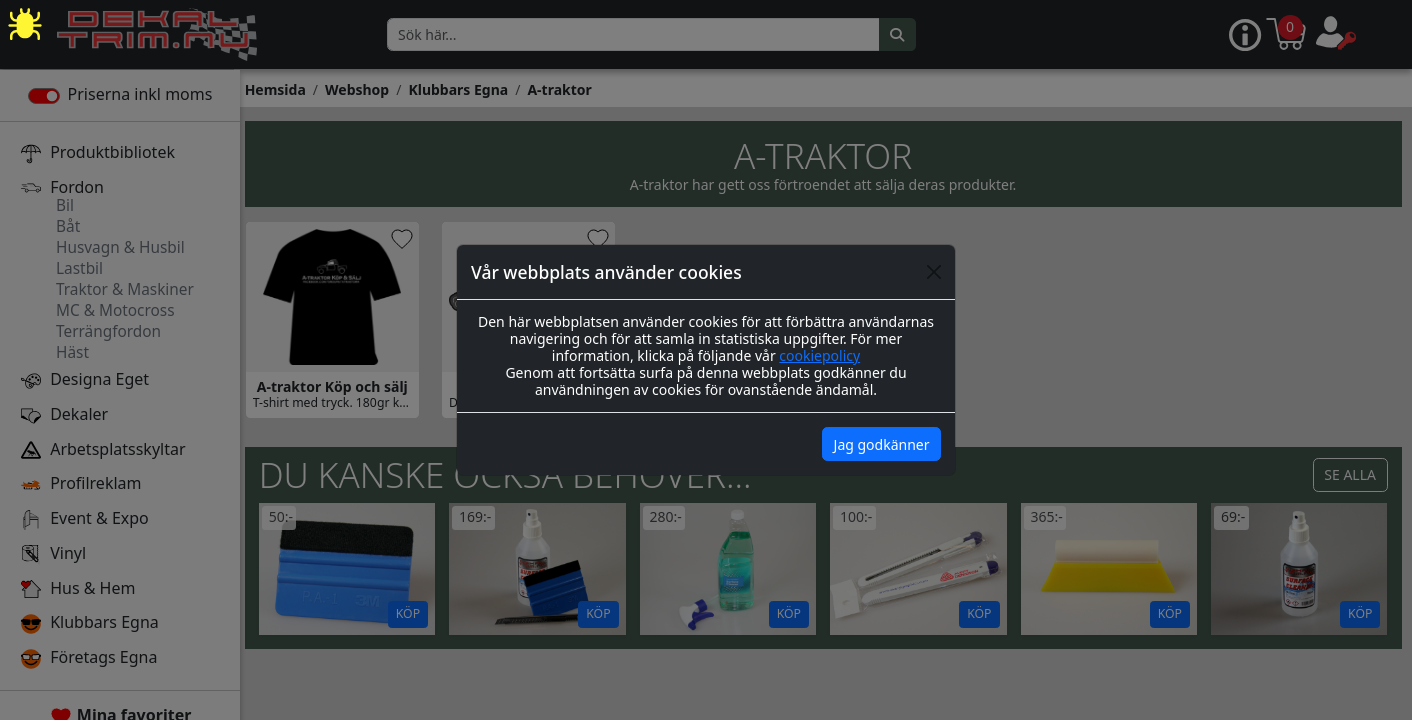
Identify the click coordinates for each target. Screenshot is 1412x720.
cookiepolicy (819, 355)
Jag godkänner (882, 444)
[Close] (934, 272)
